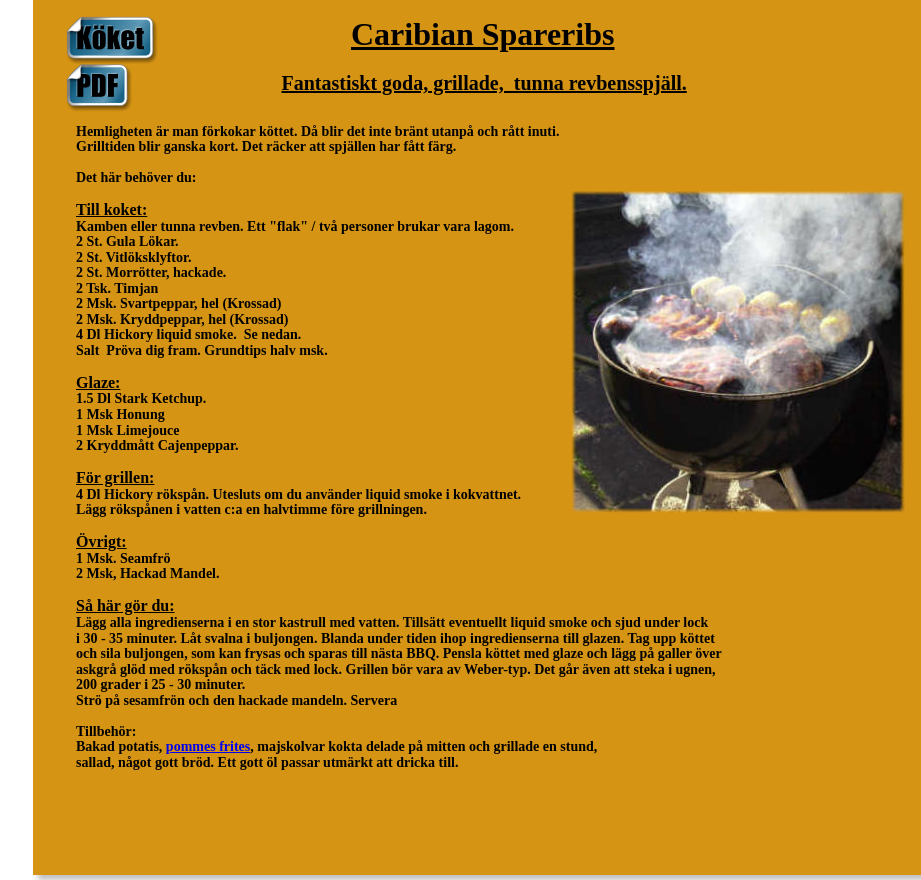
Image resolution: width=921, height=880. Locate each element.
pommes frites (208, 746)
